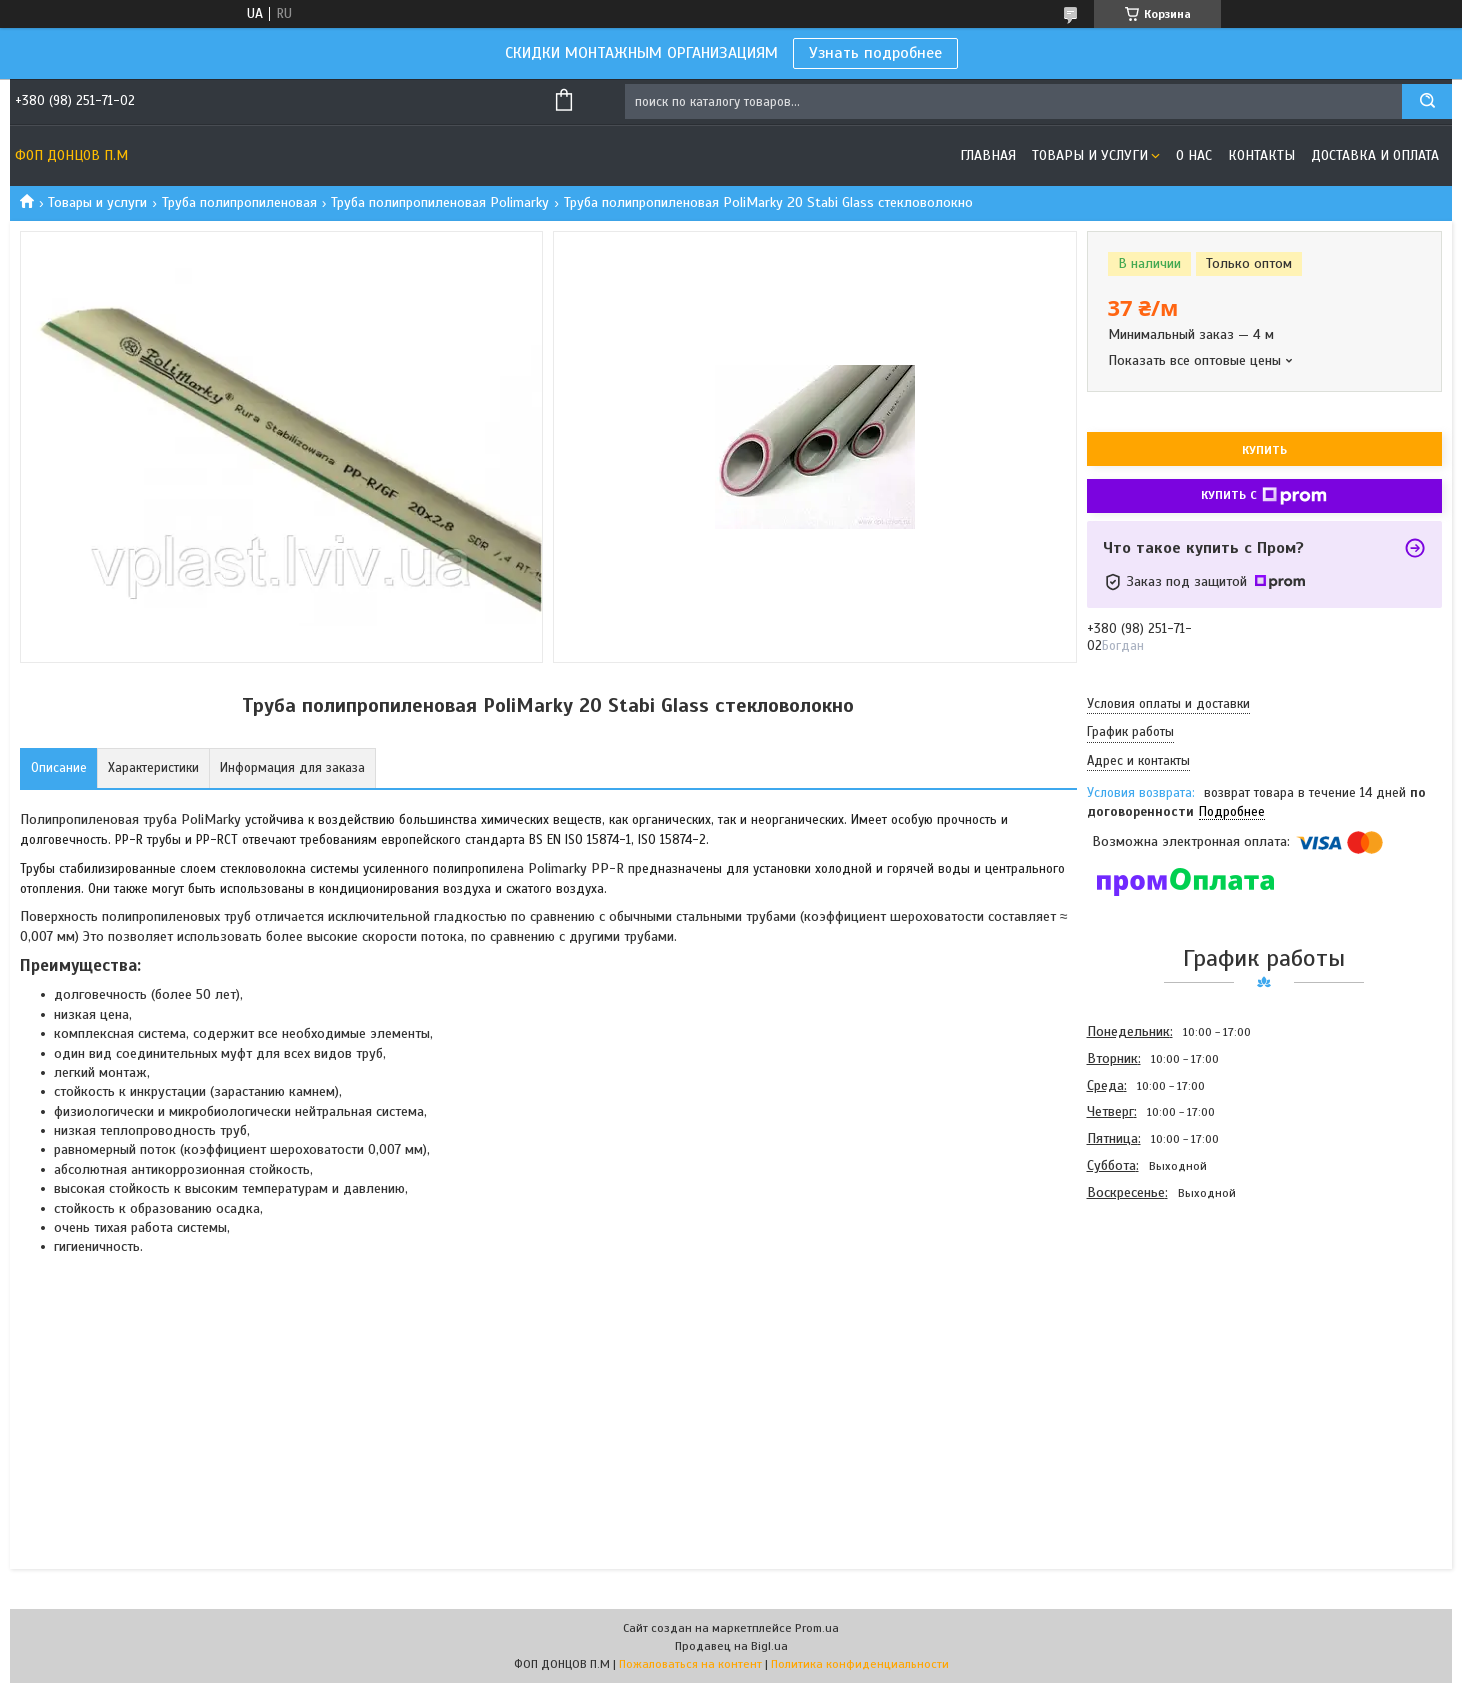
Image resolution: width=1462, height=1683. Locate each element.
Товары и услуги (1090, 155)
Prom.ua (817, 1628)
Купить (1264, 450)
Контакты (1261, 155)
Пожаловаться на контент (690, 1664)
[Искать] (1427, 101)
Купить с (1264, 496)
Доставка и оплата (1375, 155)
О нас (1194, 155)
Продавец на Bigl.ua (731, 1646)
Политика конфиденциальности (860, 1664)
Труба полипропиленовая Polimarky (440, 202)
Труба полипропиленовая (239, 202)
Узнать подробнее (875, 53)
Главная (988, 155)
